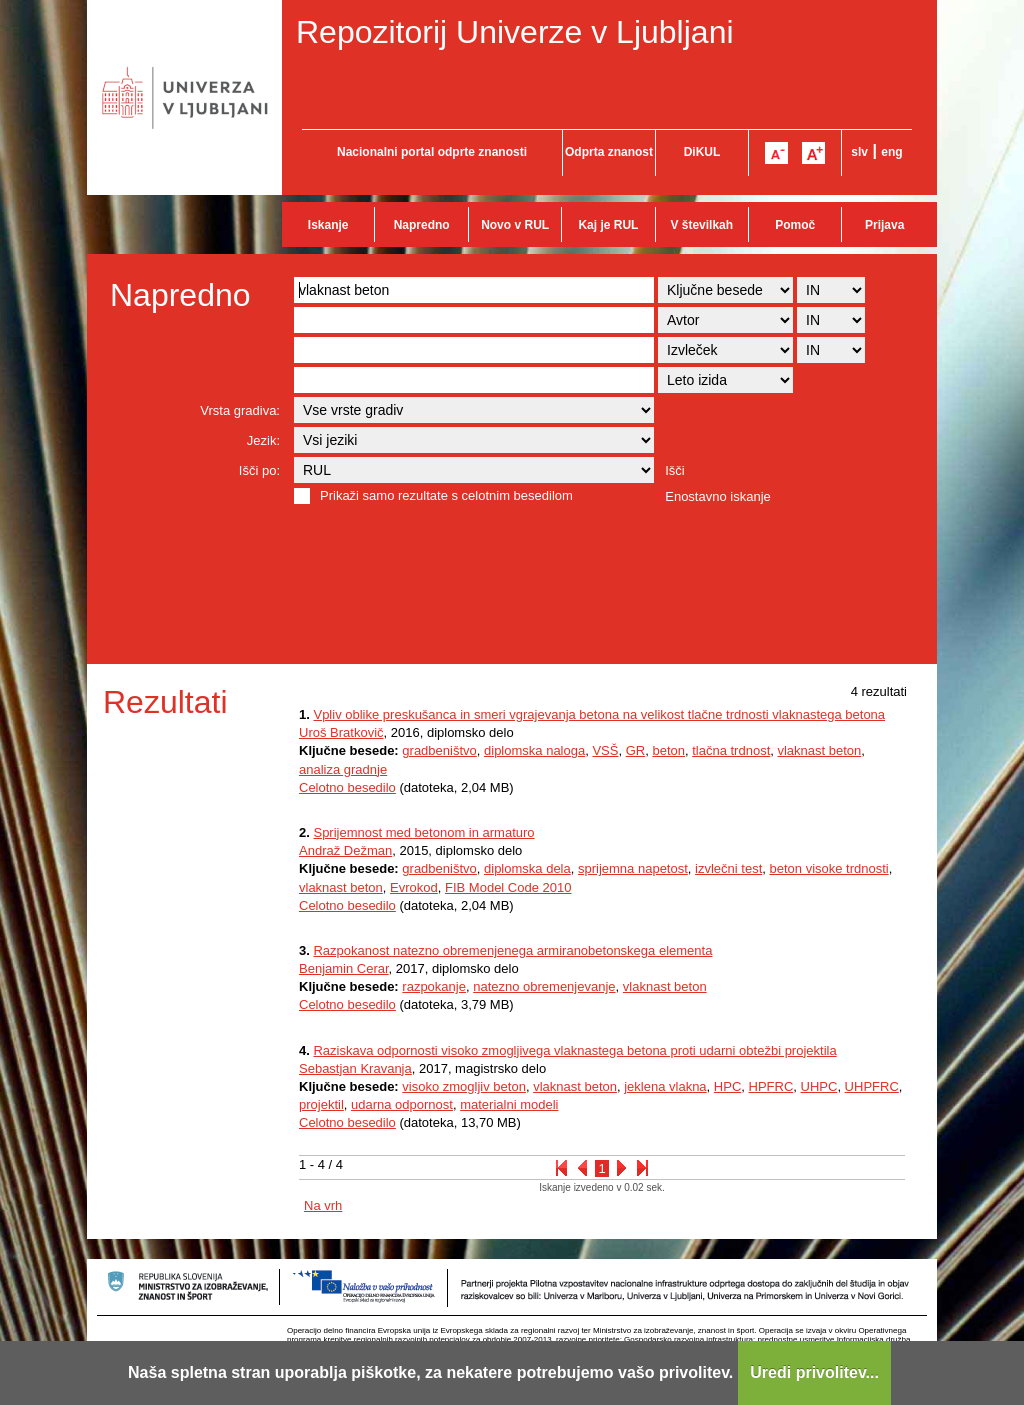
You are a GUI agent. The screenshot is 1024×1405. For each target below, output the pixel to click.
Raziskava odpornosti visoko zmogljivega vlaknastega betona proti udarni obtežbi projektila (574, 1050)
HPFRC (771, 1086)
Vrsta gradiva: (240, 410)
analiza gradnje (343, 769)
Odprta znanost (609, 152)
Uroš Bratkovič (341, 732)
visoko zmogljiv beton (464, 1086)
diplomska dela (527, 868)
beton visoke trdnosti (828, 868)
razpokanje (434, 986)
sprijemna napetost (633, 868)
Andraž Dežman (345, 850)
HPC (727, 1086)
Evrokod (414, 887)
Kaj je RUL (608, 225)
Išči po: (259, 470)
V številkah (701, 225)
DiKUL (702, 152)
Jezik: (263, 440)
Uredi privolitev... (814, 1372)
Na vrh (323, 1205)
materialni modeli (509, 1104)
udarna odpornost (402, 1104)
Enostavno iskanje (718, 496)
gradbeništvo (439, 750)
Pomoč (795, 225)
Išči (675, 470)
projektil (321, 1104)
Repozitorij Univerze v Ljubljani (515, 32)
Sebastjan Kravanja (355, 1068)
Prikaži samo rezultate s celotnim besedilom (446, 495)
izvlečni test (728, 868)
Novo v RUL (515, 225)
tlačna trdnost (731, 750)
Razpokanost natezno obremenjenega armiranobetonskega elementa (512, 950)
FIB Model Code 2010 (508, 887)
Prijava (884, 225)
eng (891, 152)
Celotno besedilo (347, 787)
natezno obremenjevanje (544, 986)
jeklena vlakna (665, 1086)
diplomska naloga (534, 750)
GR (636, 750)
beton (668, 750)
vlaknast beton (819, 750)
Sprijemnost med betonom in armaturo (423, 832)
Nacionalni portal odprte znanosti (432, 152)
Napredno (422, 225)
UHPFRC (872, 1086)
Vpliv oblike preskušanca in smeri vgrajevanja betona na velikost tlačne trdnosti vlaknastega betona (599, 714)
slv (859, 152)
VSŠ (605, 750)
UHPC (819, 1086)
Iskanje (328, 225)
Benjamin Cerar (344, 968)
